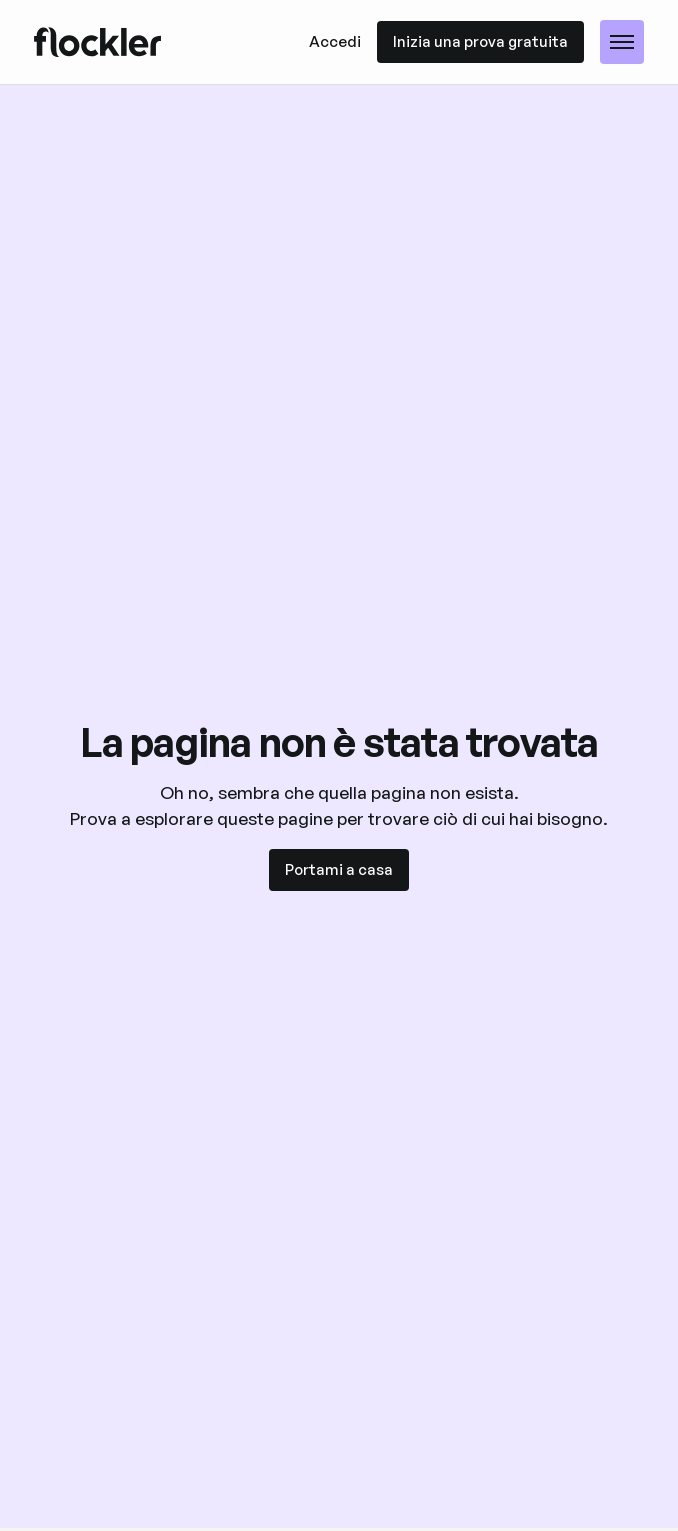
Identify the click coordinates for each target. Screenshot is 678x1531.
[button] (622, 42)
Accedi (335, 41)
